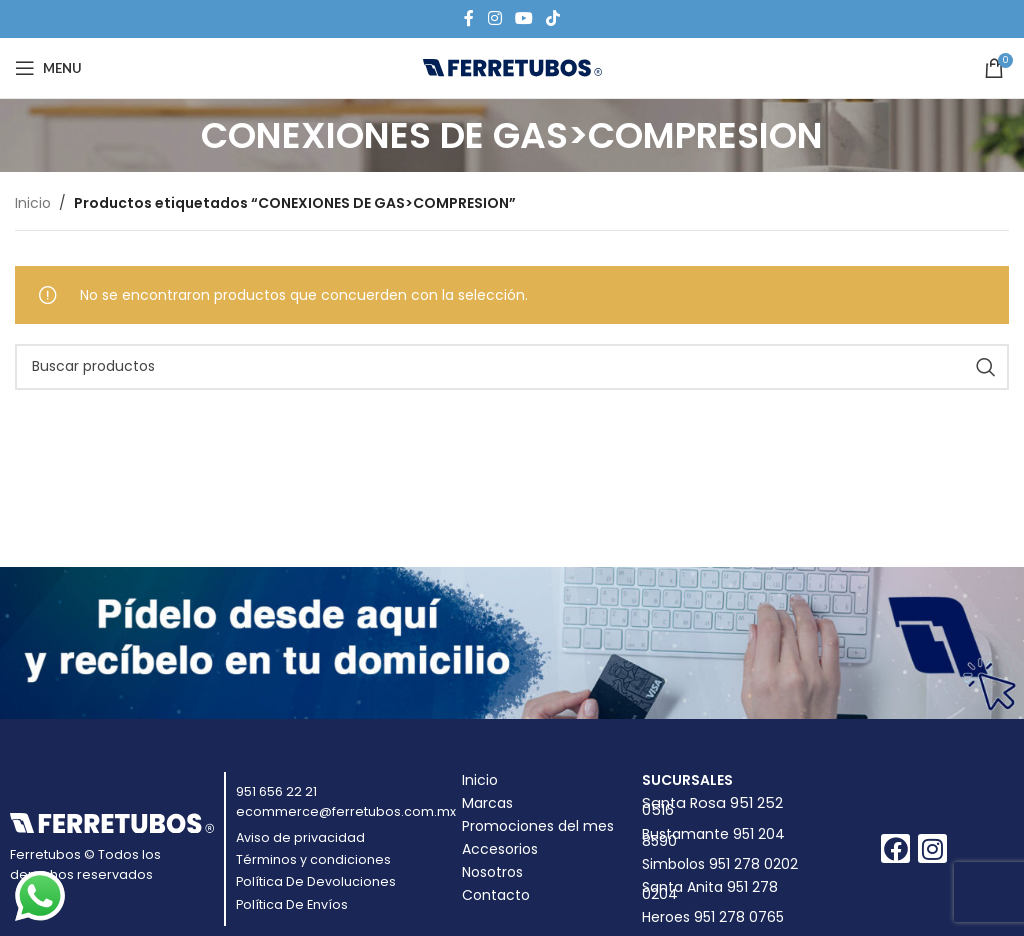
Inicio (33, 203)
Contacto (496, 895)
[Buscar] (512, 367)
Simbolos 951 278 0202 (720, 864)
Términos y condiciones (313, 859)
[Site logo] (512, 67)
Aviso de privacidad (300, 837)
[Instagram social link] (494, 18)
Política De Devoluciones (316, 881)
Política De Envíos (292, 904)
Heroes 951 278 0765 (713, 917)
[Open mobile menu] (48, 68)
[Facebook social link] (469, 18)
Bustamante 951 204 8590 (713, 837)
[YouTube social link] (523, 18)
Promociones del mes (538, 826)
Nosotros (492, 872)
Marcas (487, 803)
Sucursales (687, 780)
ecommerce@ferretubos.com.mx (346, 811)
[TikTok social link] (553, 18)
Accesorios (500, 849)
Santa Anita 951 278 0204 (710, 890)
